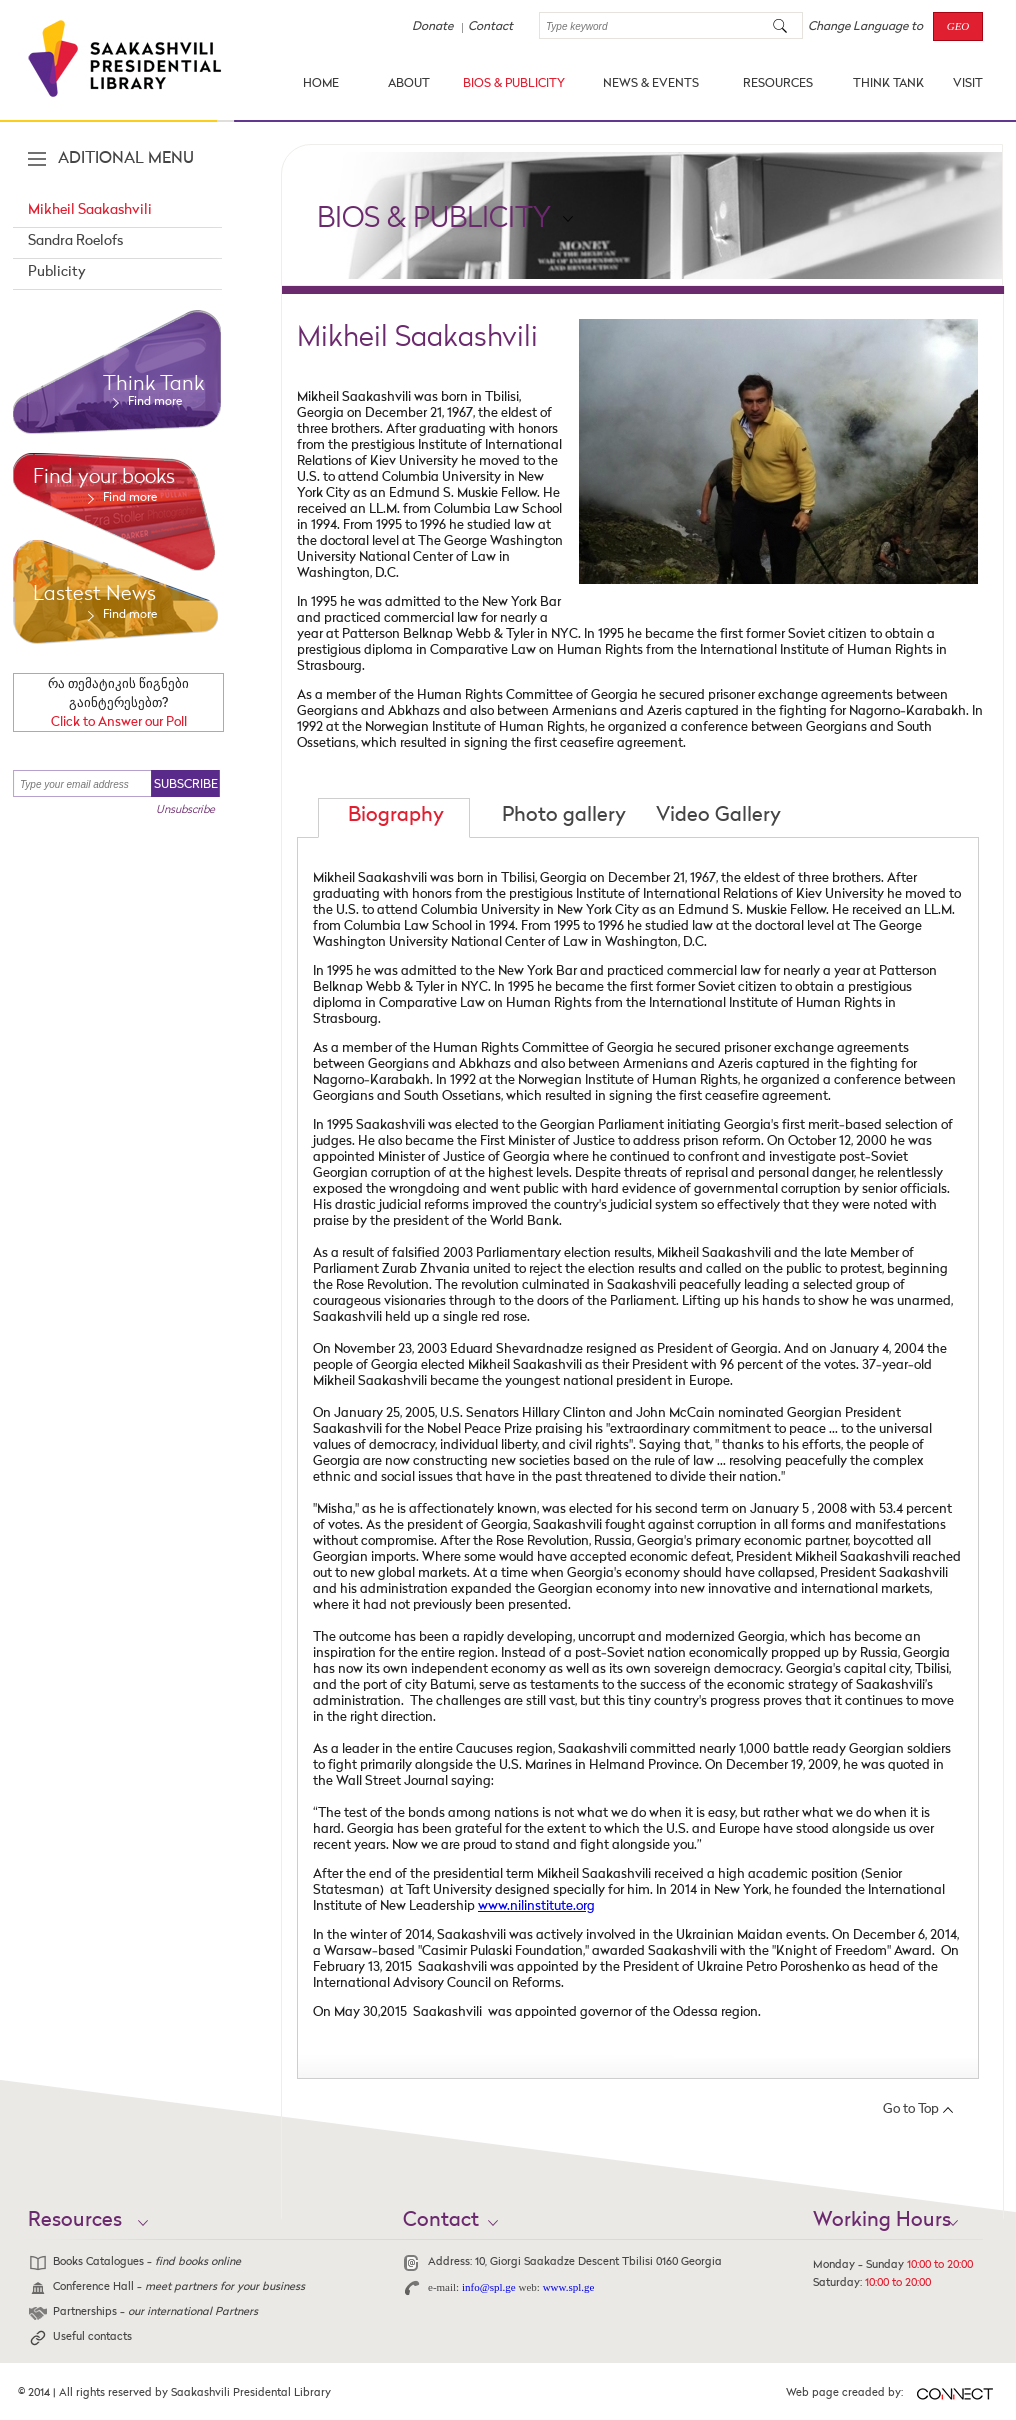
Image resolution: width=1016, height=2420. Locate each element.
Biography (396, 816)
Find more (155, 402)
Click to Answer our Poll (119, 722)
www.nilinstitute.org (536, 1906)
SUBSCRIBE (186, 785)
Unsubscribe (185, 810)
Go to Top (911, 2109)
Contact (490, 27)
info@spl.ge (489, 2287)
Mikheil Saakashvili (90, 210)
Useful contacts (92, 2337)
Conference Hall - (179, 2287)
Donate (432, 27)
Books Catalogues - (147, 2262)
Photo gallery (564, 816)
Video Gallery (718, 816)
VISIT (968, 84)
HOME (321, 84)
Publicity (57, 272)
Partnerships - (155, 2312)
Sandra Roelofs (75, 241)
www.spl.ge (569, 2287)
